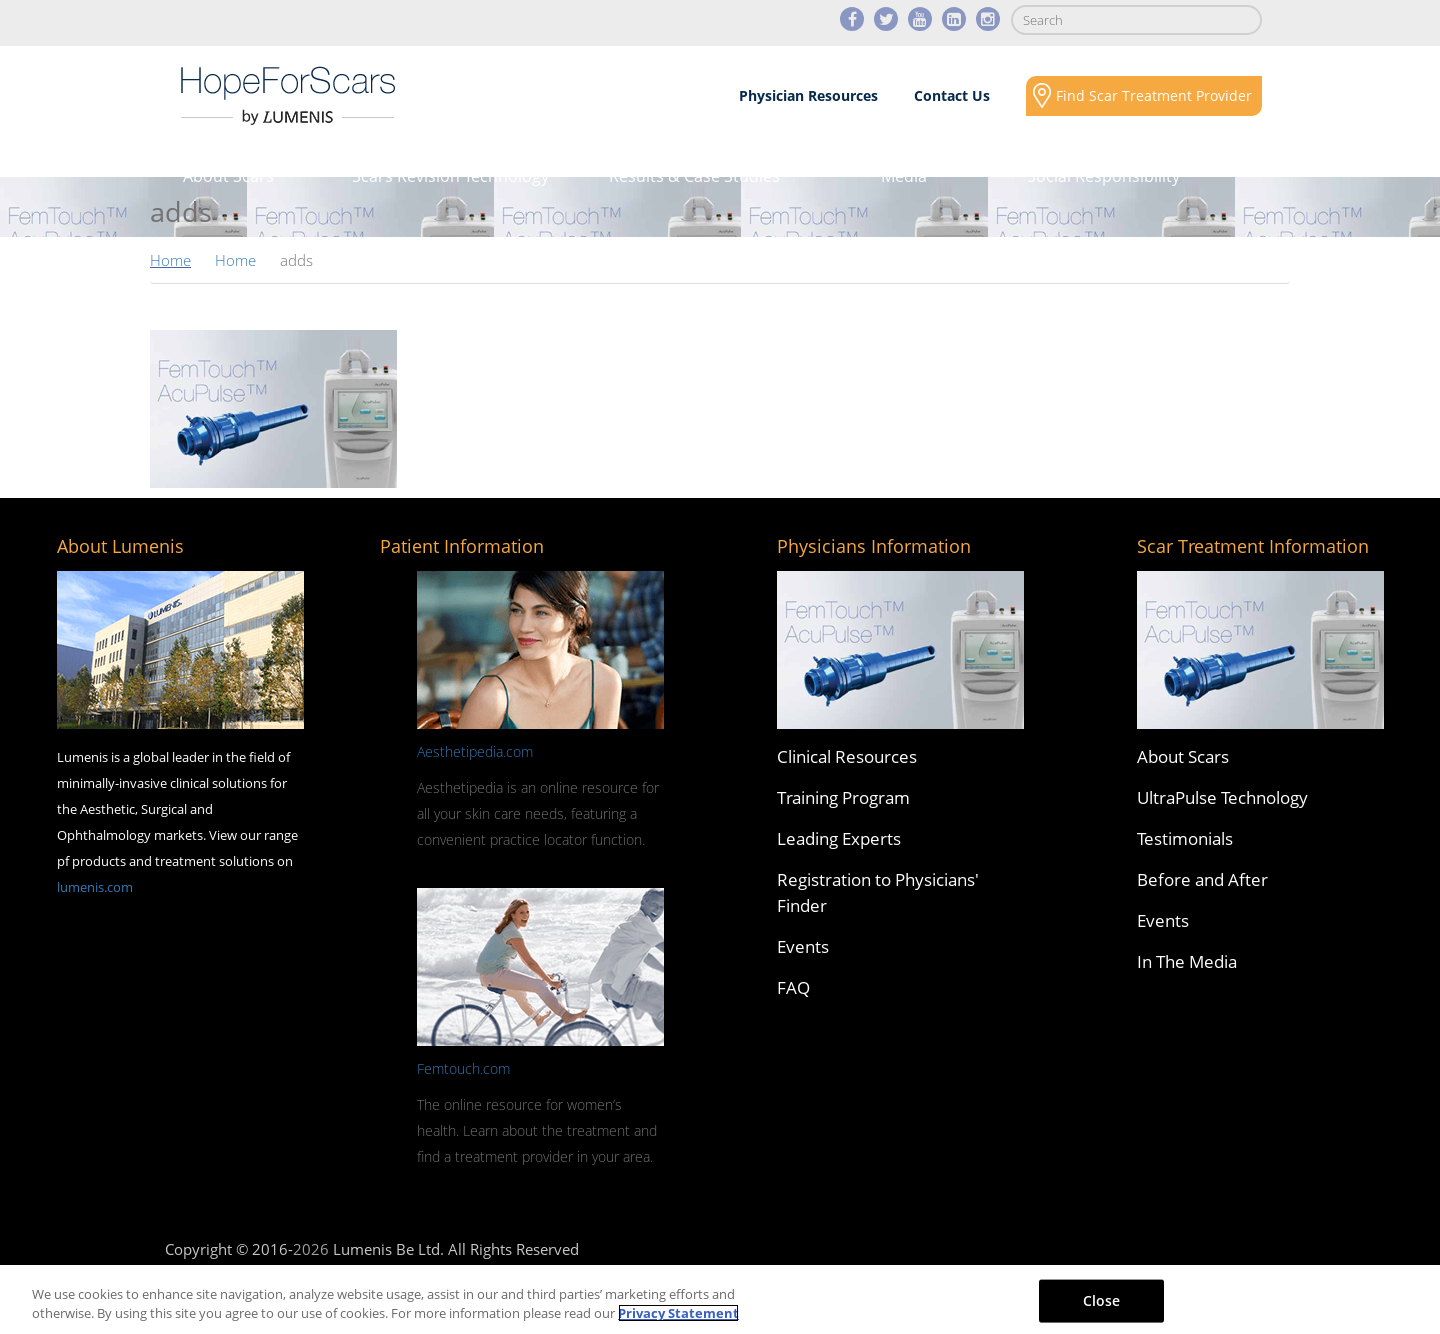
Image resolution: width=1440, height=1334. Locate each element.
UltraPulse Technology (1222, 797)
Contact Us (952, 95)
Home (170, 260)
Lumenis (288, 96)
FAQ (793, 987)
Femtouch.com (463, 1068)
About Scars (228, 176)
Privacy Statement (678, 1313)
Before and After (1202, 879)
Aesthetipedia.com (475, 751)
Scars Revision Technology (450, 176)
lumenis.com (95, 887)
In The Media (1187, 961)
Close (1102, 1300)
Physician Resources (808, 95)
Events (803, 946)
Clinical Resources (847, 756)
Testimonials (1185, 838)
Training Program (843, 797)
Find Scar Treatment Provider (1154, 95)
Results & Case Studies (694, 176)
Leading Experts (839, 838)
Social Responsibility (1103, 176)
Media (904, 176)
